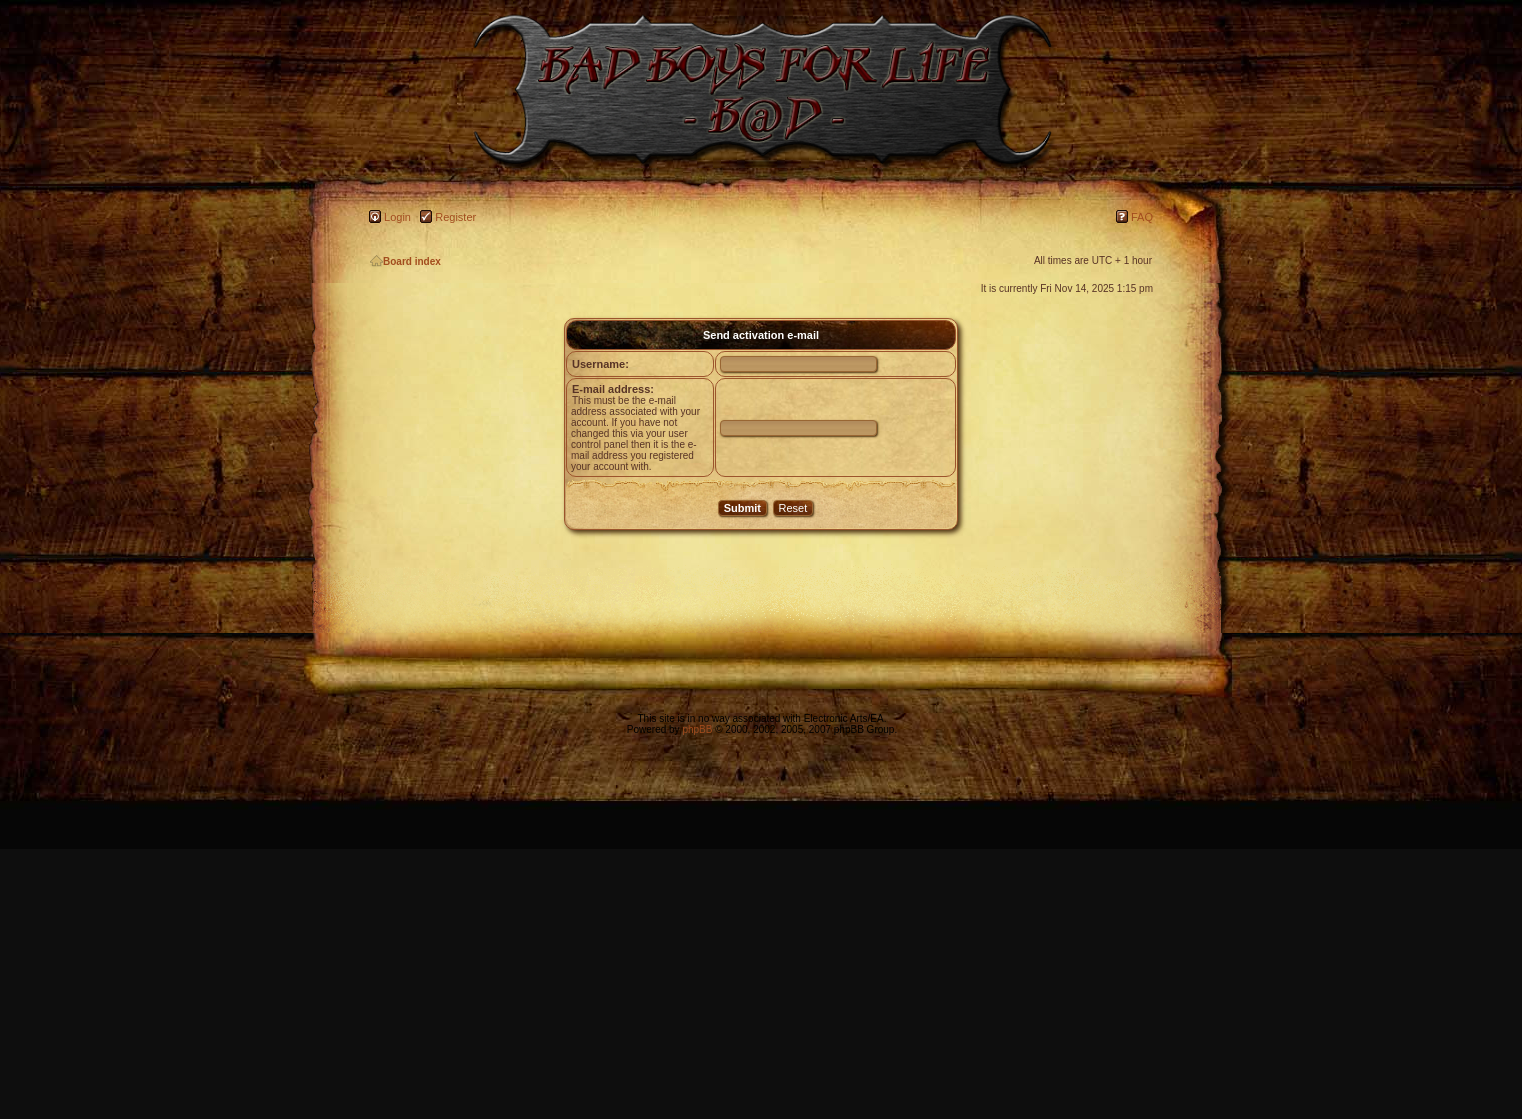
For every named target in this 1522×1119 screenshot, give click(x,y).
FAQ (1142, 217)
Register (455, 217)
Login (397, 217)
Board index (405, 261)
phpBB (697, 729)
